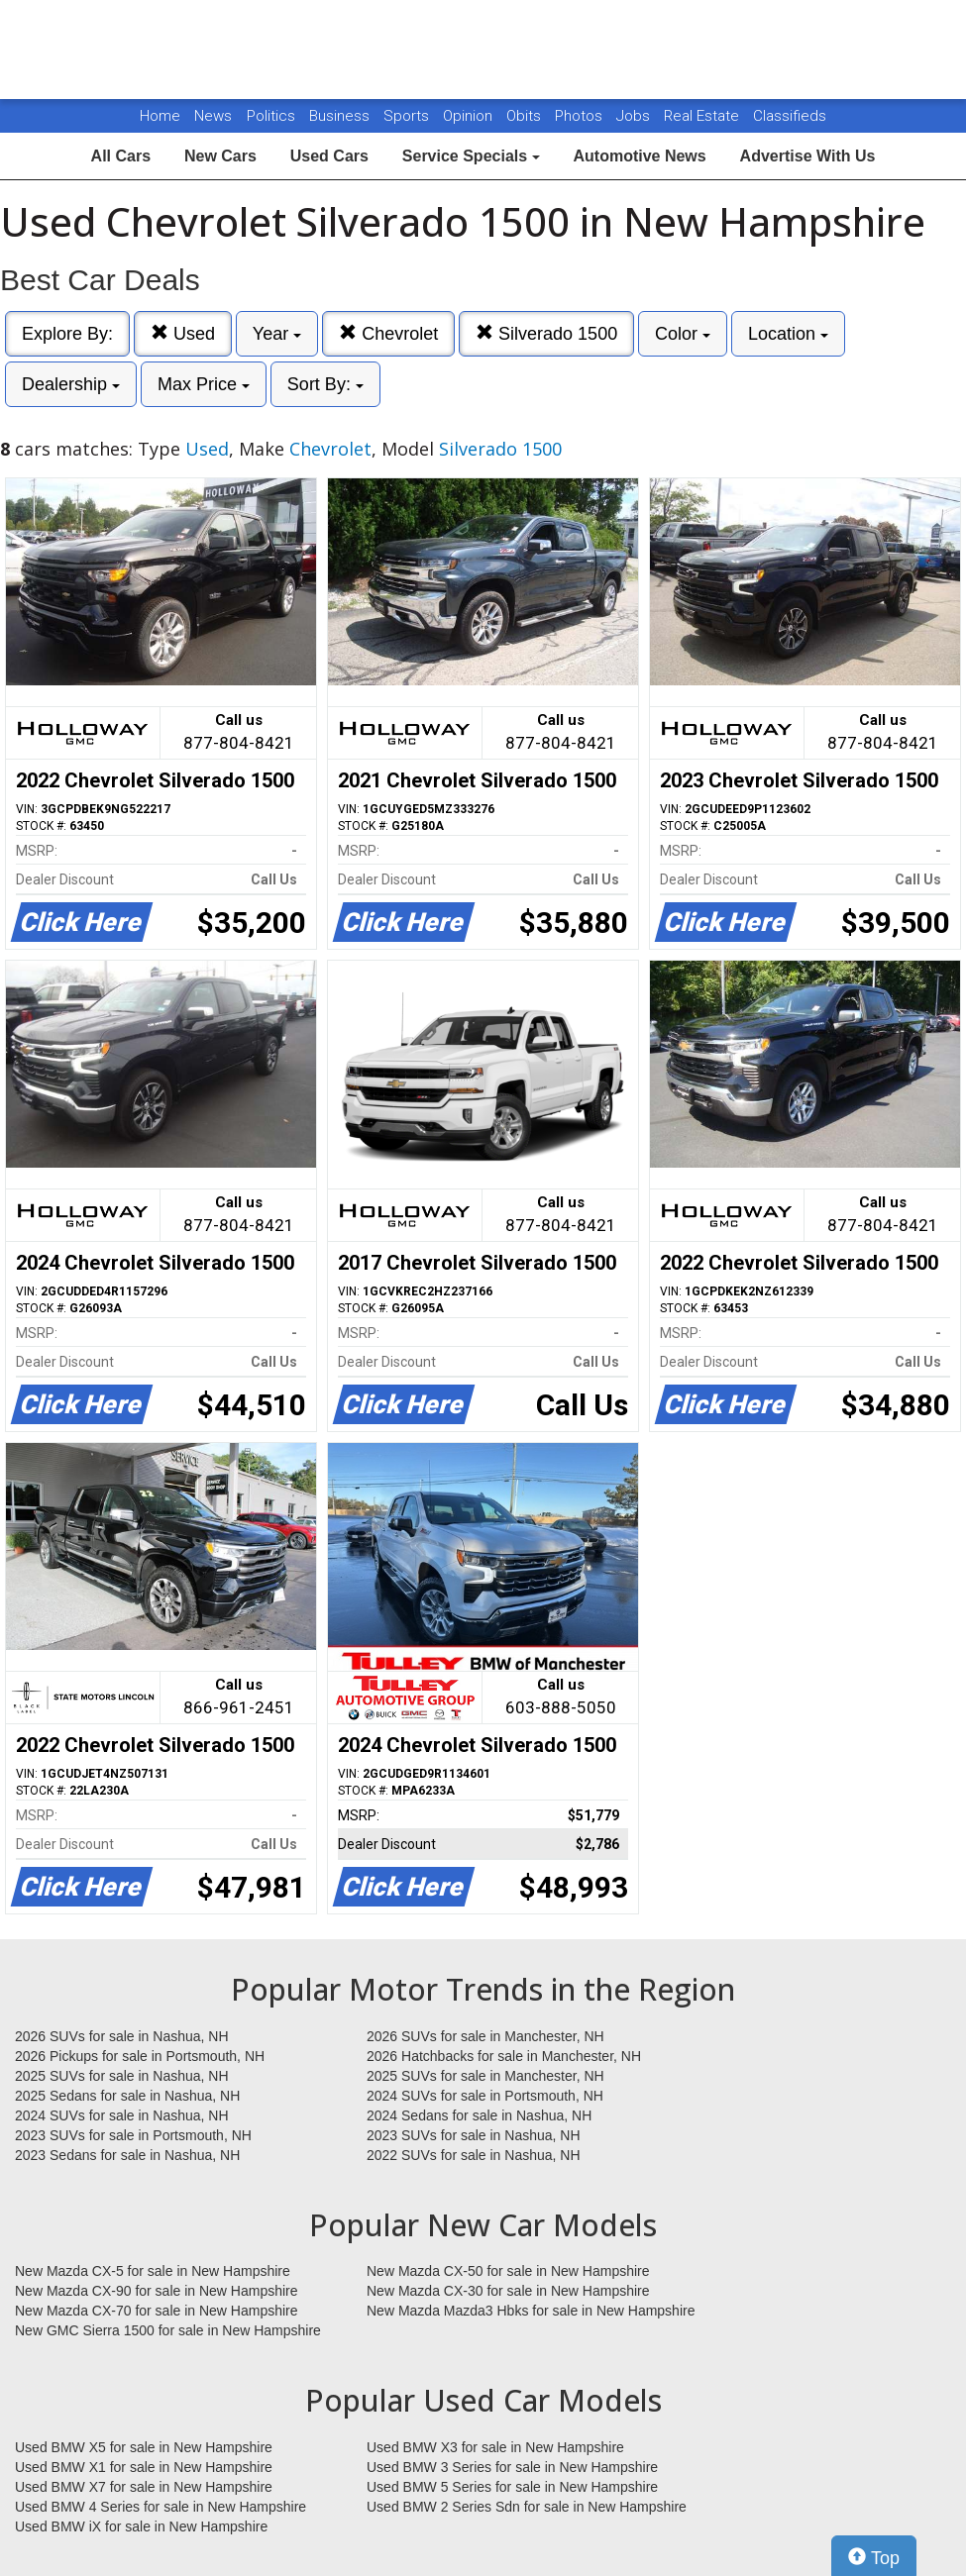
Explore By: (67, 334)
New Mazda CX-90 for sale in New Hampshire (156, 2291)
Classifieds (789, 116)
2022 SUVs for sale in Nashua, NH (474, 2155)
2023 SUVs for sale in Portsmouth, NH (133, 2135)
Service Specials (471, 156)
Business (341, 116)
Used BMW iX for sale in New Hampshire (141, 2526)
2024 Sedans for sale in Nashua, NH (479, 2115)
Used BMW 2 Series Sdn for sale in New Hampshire (527, 2507)
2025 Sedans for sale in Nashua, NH (127, 2096)
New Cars (220, 156)
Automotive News (639, 156)
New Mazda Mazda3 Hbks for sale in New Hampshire (531, 2310)
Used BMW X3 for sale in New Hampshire (495, 2447)
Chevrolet (388, 333)
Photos (580, 116)
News (213, 116)
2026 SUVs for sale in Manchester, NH (485, 2036)
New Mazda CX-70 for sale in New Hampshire (156, 2310)
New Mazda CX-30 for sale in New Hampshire (508, 2291)
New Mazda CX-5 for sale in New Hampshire (152, 2271)
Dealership (71, 384)
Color (682, 334)
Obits (525, 116)
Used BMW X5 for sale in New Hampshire (143, 2447)
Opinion (469, 116)
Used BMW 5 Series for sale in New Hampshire (512, 2487)
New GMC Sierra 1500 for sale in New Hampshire (168, 2330)
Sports (408, 116)
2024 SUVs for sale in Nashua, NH (122, 2115)
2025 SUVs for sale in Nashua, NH (122, 2076)
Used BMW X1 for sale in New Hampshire (143, 2467)
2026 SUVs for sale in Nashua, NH (122, 2036)
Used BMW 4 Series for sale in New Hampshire (160, 2507)
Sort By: (325, 384)
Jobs (635, 116)
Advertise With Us (808, 156)
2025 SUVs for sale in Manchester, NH (485, 2076)
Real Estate (703, 116)
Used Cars (329, 156)
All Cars (121, 156)
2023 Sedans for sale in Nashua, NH (127, 2155)
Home (160, 116)
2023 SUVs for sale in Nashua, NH (474, 2135)
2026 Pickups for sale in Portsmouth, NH (140, 2056)
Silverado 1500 (546, 333)
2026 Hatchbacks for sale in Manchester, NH (504, 2056)
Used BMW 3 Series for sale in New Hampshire (512, 2467)
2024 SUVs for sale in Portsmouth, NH (485, 2096)
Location (788, 334)
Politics (271, 116)
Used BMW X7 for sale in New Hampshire (143, 2487)
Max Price (204, 384)
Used (183, 333)
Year (277, 334)
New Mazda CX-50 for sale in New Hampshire (508, 2271)
